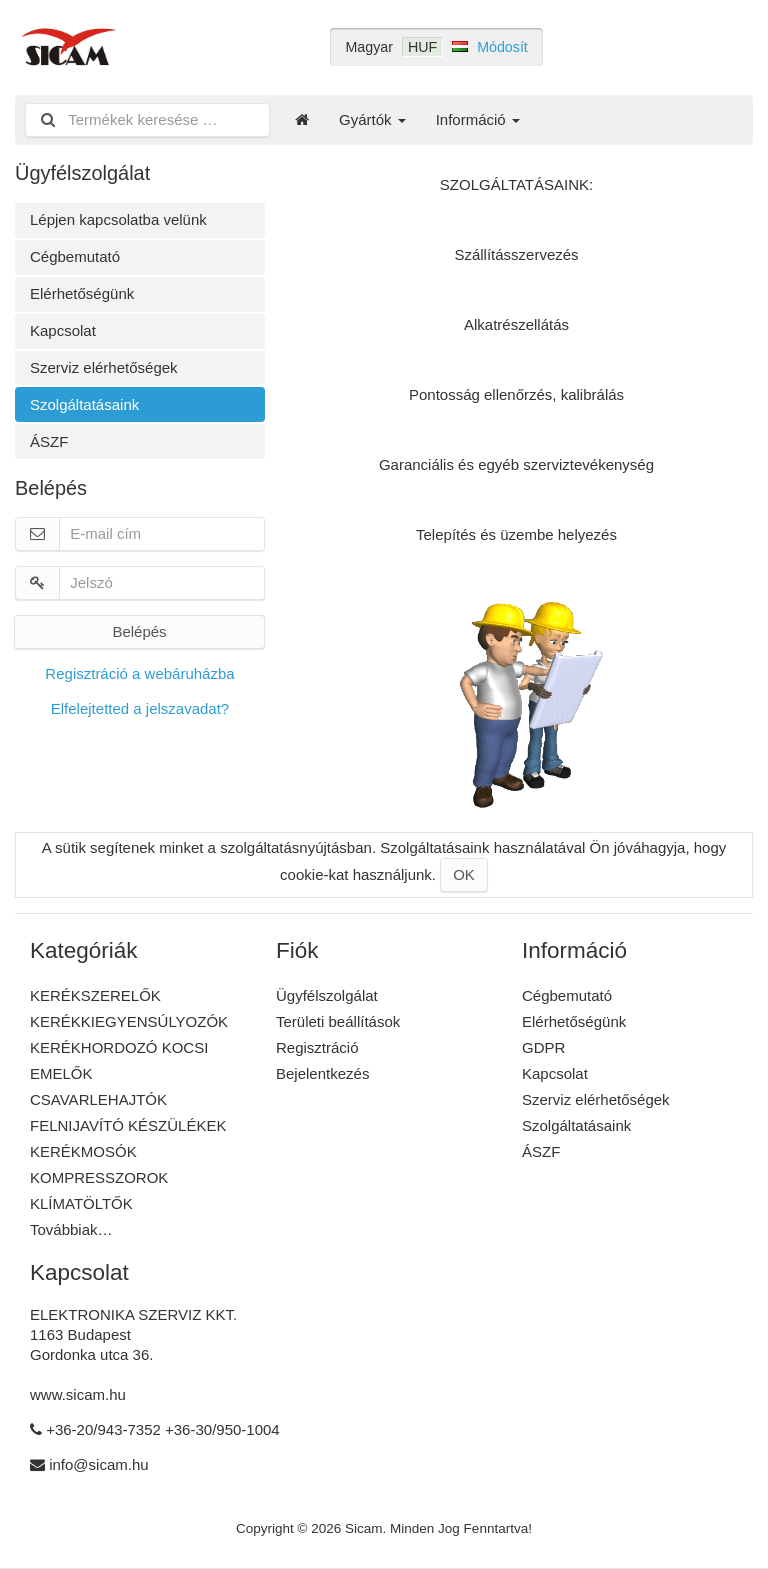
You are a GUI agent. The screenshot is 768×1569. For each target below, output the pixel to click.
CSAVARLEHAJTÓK (98, 1099)
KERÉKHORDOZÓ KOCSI (119, 1047)
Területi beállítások (338, 1021)
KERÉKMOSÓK (83, 1151)
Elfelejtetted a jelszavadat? (140, 708)
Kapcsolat (63, 330)
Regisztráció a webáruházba (139, 673)
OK (464, 874)
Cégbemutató (75, 256)
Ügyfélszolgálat (327, 995)
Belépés (139, 631)
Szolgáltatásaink (84, 404)
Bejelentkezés (322, 1073)
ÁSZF (49, 441)
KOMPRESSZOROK (99, 1177)
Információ (478, 119)
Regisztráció (317, 1047)
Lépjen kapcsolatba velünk (118, 219)
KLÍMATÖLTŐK (81, 1203)
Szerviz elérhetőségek (104, 367)
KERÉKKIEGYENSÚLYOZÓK (129, 1021)
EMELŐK (61, 1073)
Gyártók (372, 119)
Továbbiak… (71, 1229)
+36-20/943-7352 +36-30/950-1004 (163, 1429)
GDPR (543, 1047)
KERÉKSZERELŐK (95, 995)
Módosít (502, 47)
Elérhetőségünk (82, 293)
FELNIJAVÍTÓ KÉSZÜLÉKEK (128, 1125)
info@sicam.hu (98, 1464)
